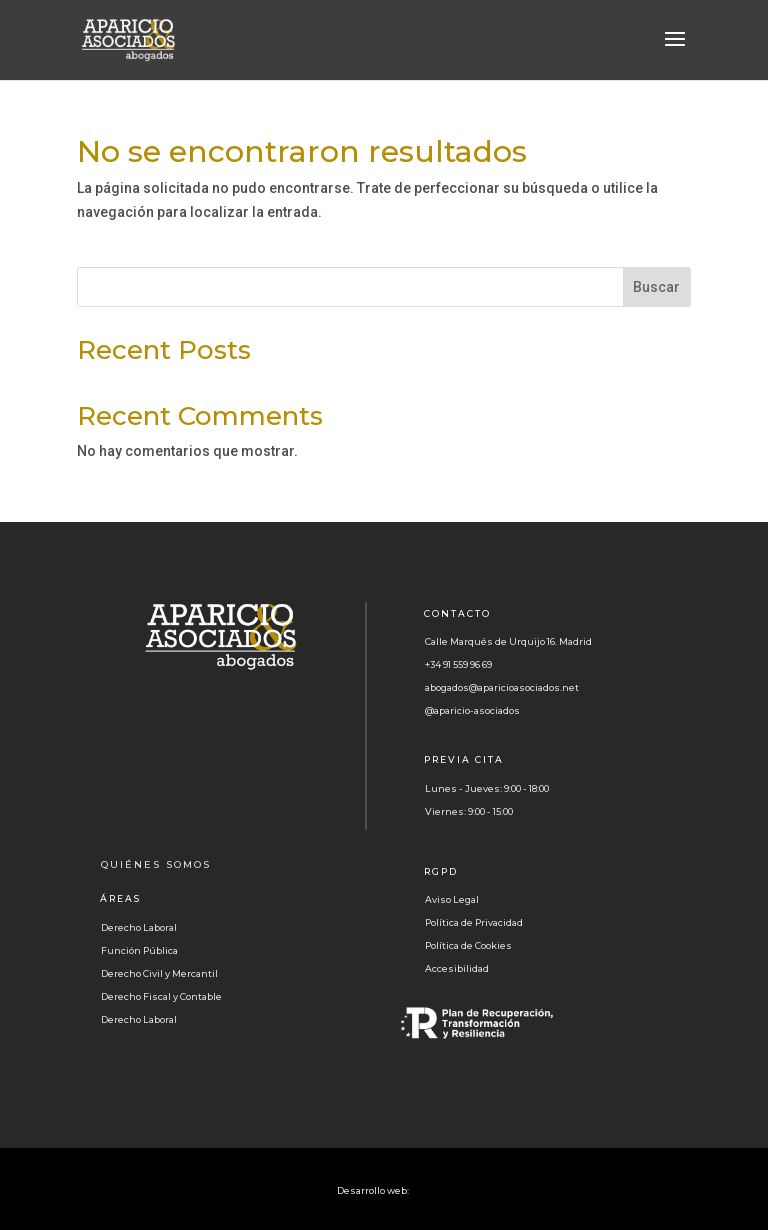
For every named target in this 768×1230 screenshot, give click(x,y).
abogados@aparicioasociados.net (502, 687)
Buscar (656, 287)
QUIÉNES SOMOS (156, 864)
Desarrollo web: (373, 1190)
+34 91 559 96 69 (458, 664)
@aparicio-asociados (472, 710)
